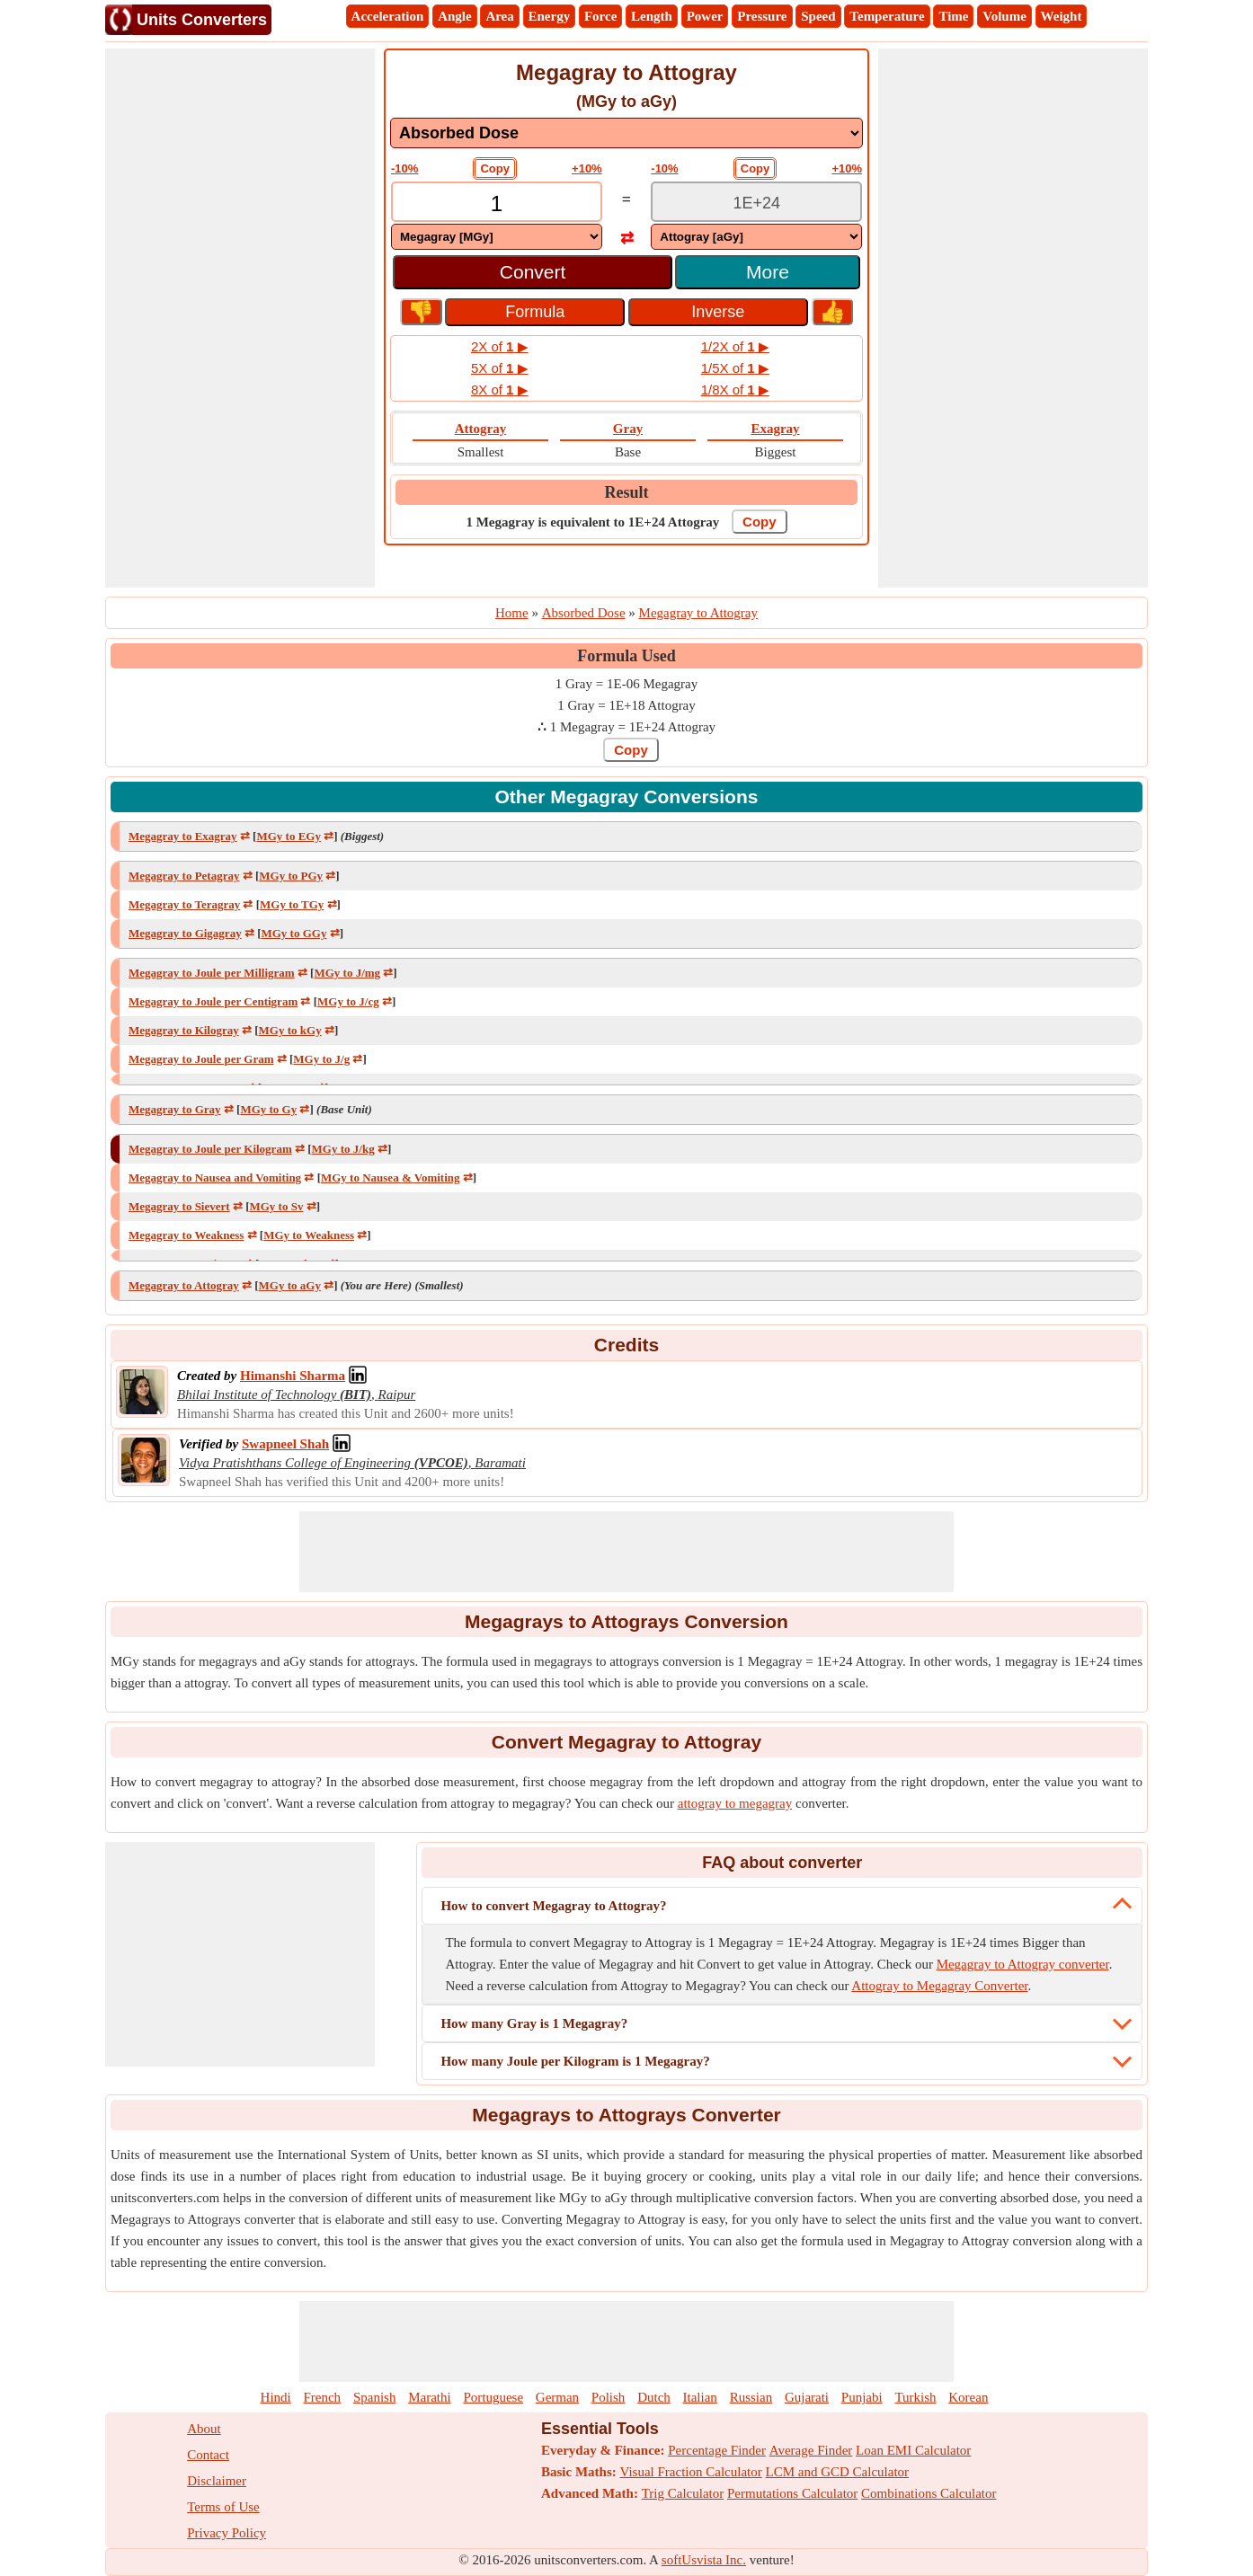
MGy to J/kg (343, 1148)
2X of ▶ (500, 346)
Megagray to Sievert (179, 1206)
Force (600, 16)
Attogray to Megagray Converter (939, 1985)
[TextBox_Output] (756, 203)
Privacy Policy (226, 2533)
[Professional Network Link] (292, 1375)
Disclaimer (216, 2481)
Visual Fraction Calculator (691, 2472)
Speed (818, 16)
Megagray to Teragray (184, 904)
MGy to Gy (268, 1109)
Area (499, 16)
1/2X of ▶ (735, 346)
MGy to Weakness (308, 1235)
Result (627, 492)
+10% (587, 168)
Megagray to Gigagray (185, 933)
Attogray (480, 428)
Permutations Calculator (792, 2493)
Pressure (761, 16)
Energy (550, 16)
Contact (208, 2455)
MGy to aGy (290, 1285)
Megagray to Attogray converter (1023, 1964)
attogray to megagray (735, 1803)
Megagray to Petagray (184, 875)
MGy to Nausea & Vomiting (390, 1177)
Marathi (429, 2397)
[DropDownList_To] (756, 237)
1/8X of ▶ (735, 389)
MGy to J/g (321, 1059)
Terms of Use (223, 2507)
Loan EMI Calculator (913, 2450)
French (322, 2397)
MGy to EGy (288, 836)
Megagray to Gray (175, 1109)
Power (705, 16)
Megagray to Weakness (186, 1235)
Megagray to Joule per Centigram (213, 1001)
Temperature (886, 16)
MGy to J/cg (348, 1001)
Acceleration (387, 16)
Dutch (654, 2397)
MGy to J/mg (347, 972)
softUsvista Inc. (704, 2560)
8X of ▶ (500, 389)
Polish (608, 2397)
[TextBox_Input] (496, 203)
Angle (455, 16)
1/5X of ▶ (735, 368)
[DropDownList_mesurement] (626, 133)
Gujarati (807, 2397)
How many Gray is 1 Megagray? (533, 2023)
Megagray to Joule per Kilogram (210, 1148)
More (767, 271)
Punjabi (862, 2397)
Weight (1061, 16)
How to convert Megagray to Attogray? (553, 1906)
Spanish (374, 2397)
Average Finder (811, 2450)
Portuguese (493, 2397)
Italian (700, 2397)
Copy (495, 168)
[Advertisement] (240, 318)
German (557, 2397)
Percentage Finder (717, 2450)
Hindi (276, 2397)
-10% (404, 168)
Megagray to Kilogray (184, 1030)
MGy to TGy (292, 904)
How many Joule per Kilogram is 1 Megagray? (574, 2061)
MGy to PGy (291, 875)
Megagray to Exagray (183, 836)
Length (651, 16)
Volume (1004, 16)
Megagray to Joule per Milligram (212, 972)
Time (953, 16)
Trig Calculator (683, 2493)
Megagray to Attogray (184, 1285)
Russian (751, 2397)
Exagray (775, 428)
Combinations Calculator (928, 2493)
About (204, 2428)
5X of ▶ (500, 368)
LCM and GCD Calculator (838, 2472)
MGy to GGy (293, 933)
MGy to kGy (290, 1030)
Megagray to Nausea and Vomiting (215, 1177)
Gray (628, 428)
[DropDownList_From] (496, 237)
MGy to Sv (276, 1206)
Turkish (915, 2397)
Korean (968, 2397)
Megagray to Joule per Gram (201, 1059)
